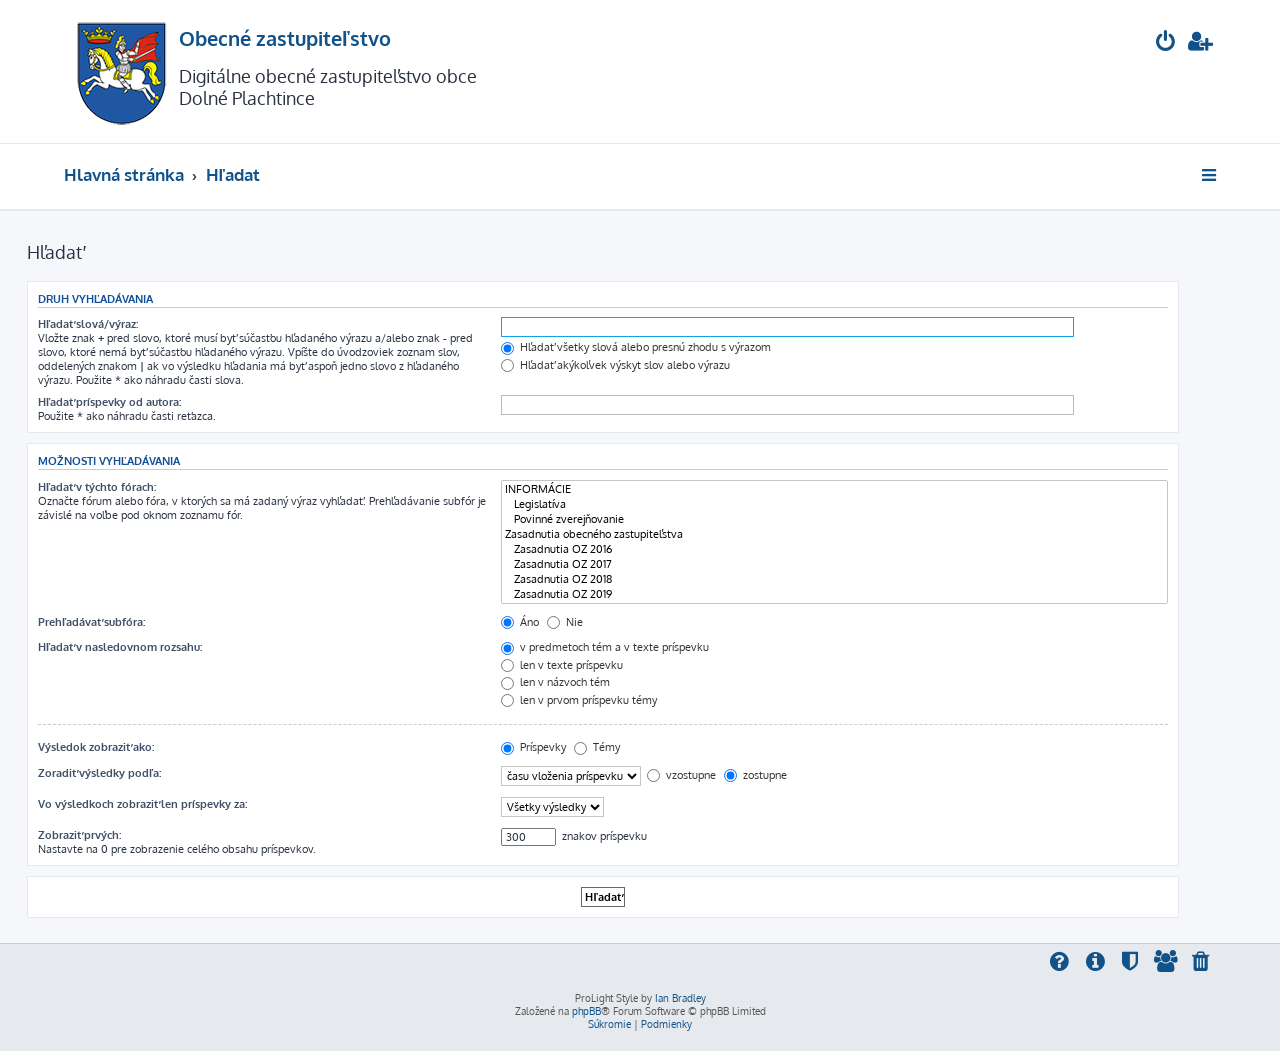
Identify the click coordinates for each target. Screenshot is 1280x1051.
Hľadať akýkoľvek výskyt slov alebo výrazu (615, 365)
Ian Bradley (680, 998)
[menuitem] (1166, 43)
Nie (565, 622)
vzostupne (681, 775)
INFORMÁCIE (834, 489)
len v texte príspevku (562, 665)
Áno (520, 622)
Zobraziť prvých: (79, 835)
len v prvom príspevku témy (579, 700)
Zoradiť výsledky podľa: (99, 773)
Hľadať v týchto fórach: (97, 487)
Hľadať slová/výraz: (88, 324)
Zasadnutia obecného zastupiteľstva (834, 534)
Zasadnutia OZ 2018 (834, 579)
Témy (597, 747)
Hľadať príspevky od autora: (109, 402)
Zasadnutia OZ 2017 (834, 564)
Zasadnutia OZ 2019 (834, 594)
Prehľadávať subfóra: (91, 622)
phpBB (586, 1011)
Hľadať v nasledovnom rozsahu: (120, 647)
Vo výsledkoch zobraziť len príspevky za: (142, 804)
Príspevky (533, 747)
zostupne (755, 775)
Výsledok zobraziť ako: (96, 747)
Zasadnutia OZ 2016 (834, 549)
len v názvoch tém (555, 682)
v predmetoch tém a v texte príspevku (605, 647)
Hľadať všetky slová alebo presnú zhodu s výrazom (636, 347)
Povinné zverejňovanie (834, 519)
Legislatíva (834, 504)
